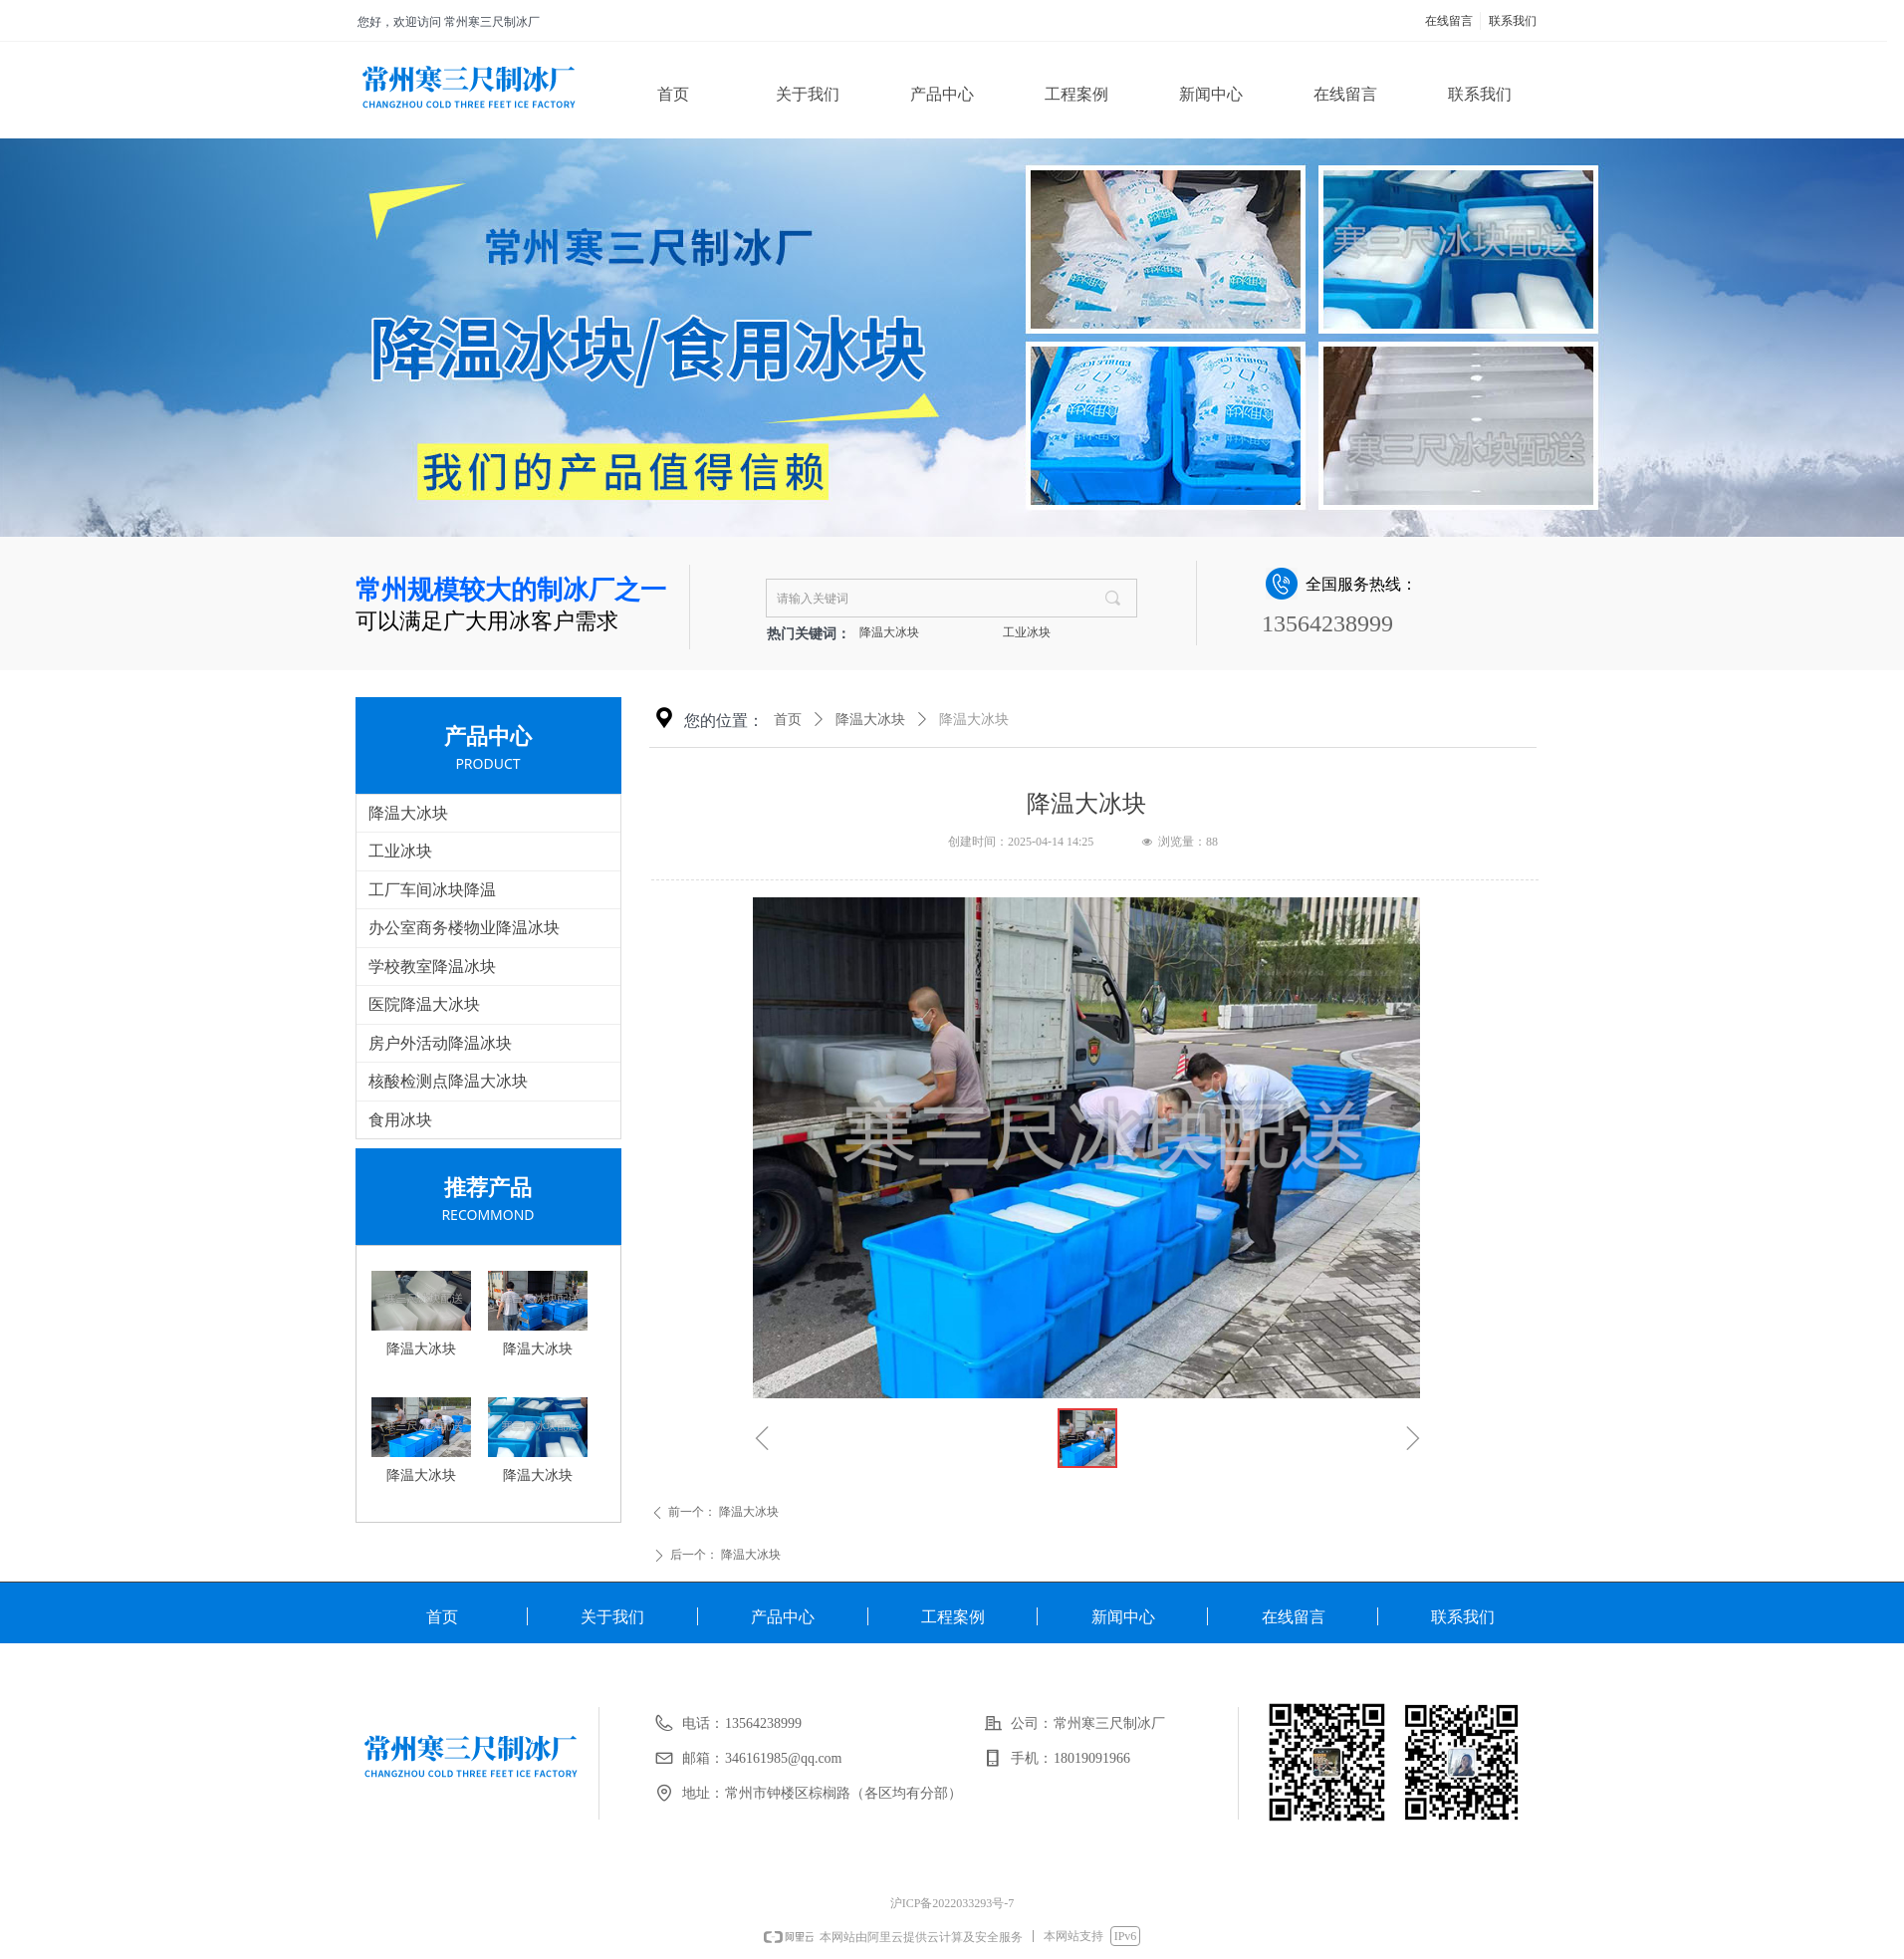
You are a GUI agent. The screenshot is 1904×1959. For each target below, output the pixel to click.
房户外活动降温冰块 (440, 1043)
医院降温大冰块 (424, 1004)
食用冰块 (400, 1119)
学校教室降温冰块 (432, 966)
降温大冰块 (889, 632)
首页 (788, 719)
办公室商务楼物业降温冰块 (464, 927)
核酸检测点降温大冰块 (448, 1081)
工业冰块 (1027, 632)
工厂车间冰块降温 (432, 889)
